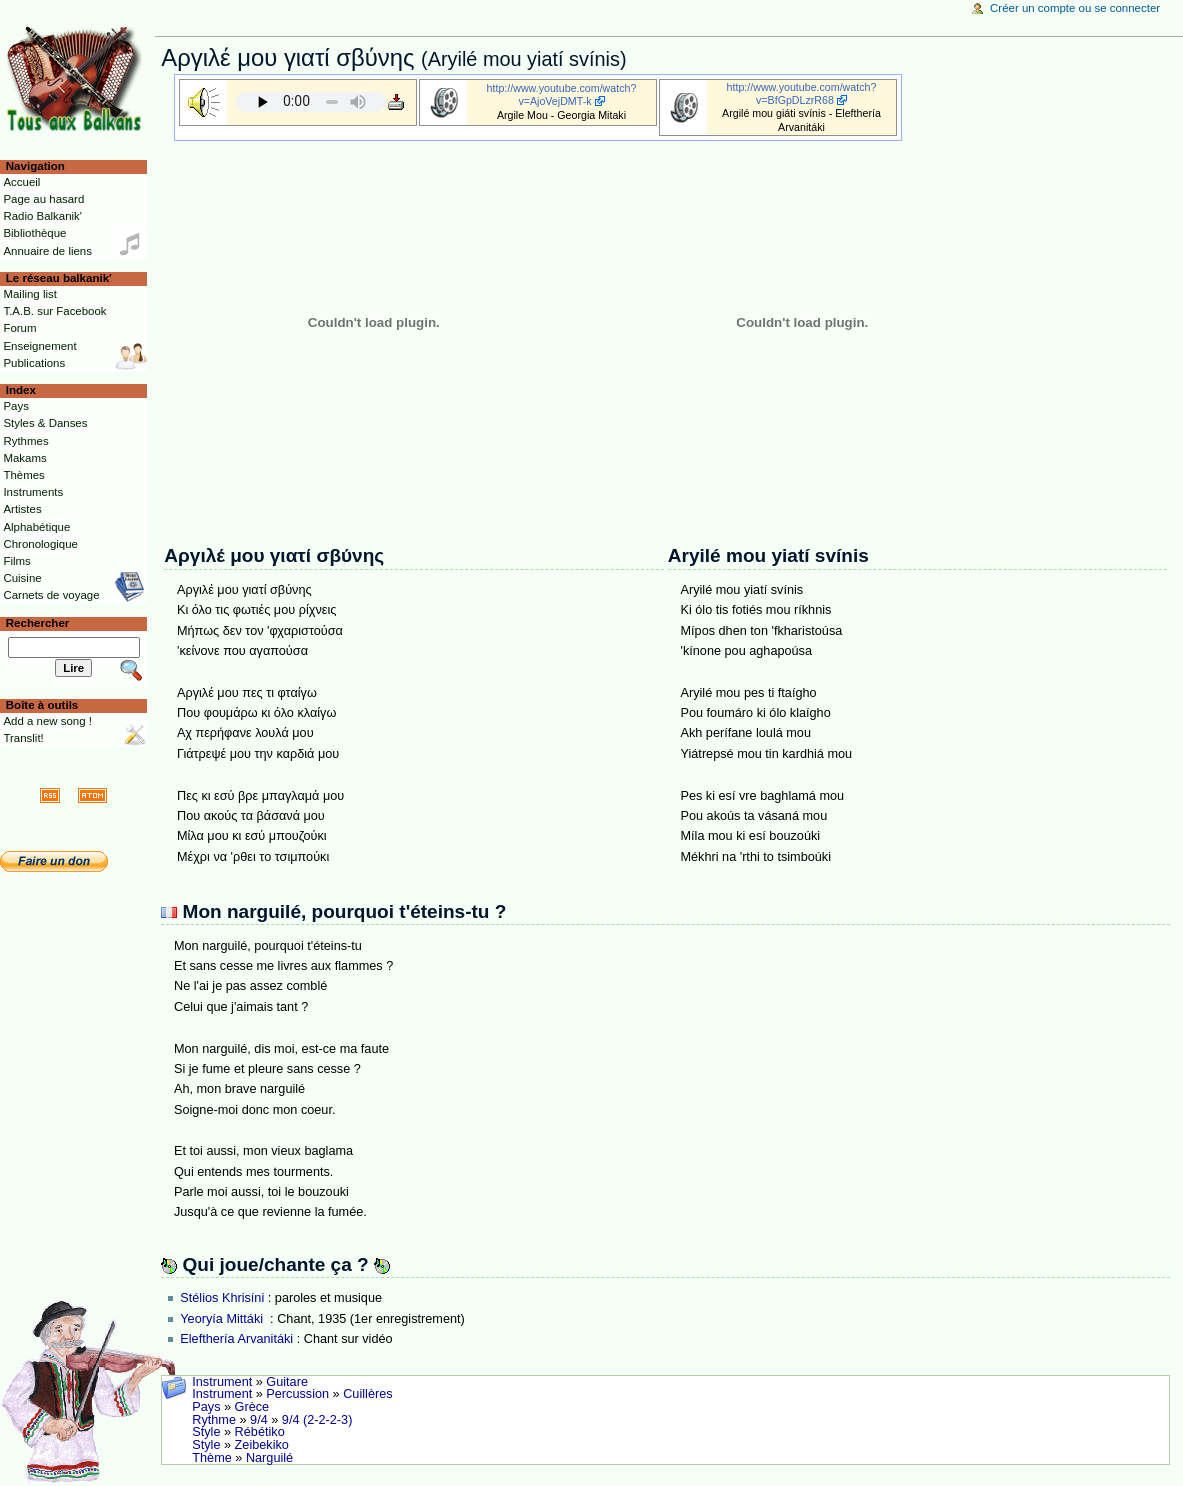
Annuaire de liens (47, 251)
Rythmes (25, 441)
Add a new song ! (47, 721)
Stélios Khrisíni (222, 1298)
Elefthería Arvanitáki (236, 1339)
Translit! (23, 738)
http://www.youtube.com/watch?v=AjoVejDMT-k (562, 94)
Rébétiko (260, 1432)
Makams (24, 458)
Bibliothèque (34, 233)
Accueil (21, 182)
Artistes (22, 509)
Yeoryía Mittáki (223, 1319)
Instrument (222, 1382)
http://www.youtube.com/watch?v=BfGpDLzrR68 (802, 93)
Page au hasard (43, 199)
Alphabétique (36, 527)
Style (206, 1432)
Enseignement (39, 346)
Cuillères (367, 1394)
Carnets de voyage (51, 595)
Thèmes (23, 475)
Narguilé (269, 1458)
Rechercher (38, 623)
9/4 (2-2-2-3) (317, 1420)
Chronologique (40, 544)
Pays (206, 1407)
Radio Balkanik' (42, 216)
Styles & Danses (45, 423)
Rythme (214, 1420)
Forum (19, 328)
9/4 (259, 1420)
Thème (212, 1458)
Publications (34, 363)
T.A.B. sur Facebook (54, 311)
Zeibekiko (262, 1445)
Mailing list (29, 294)
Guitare (287, 1382)
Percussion (297, 1394)
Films (16, 561)
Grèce (252, 1407)
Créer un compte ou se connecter (1075, 8)
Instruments (33, 492)
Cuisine (22, 578)
